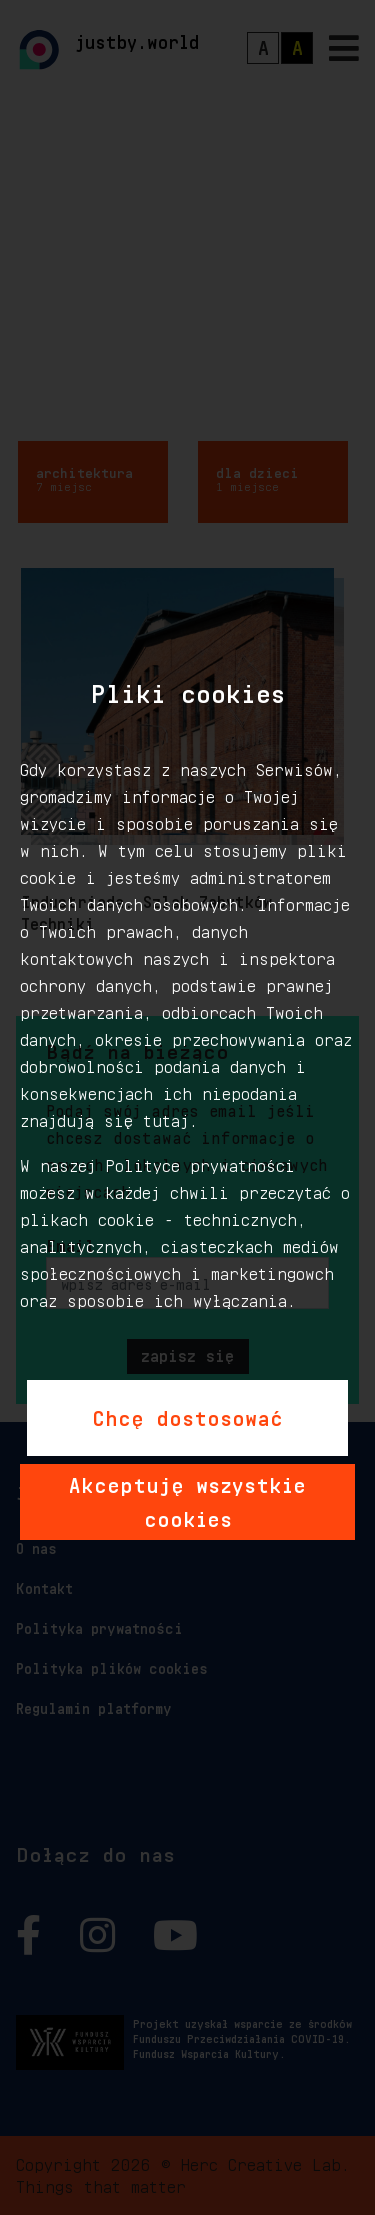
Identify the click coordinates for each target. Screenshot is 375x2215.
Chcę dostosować (187, 1415)
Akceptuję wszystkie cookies (187, 1499)
